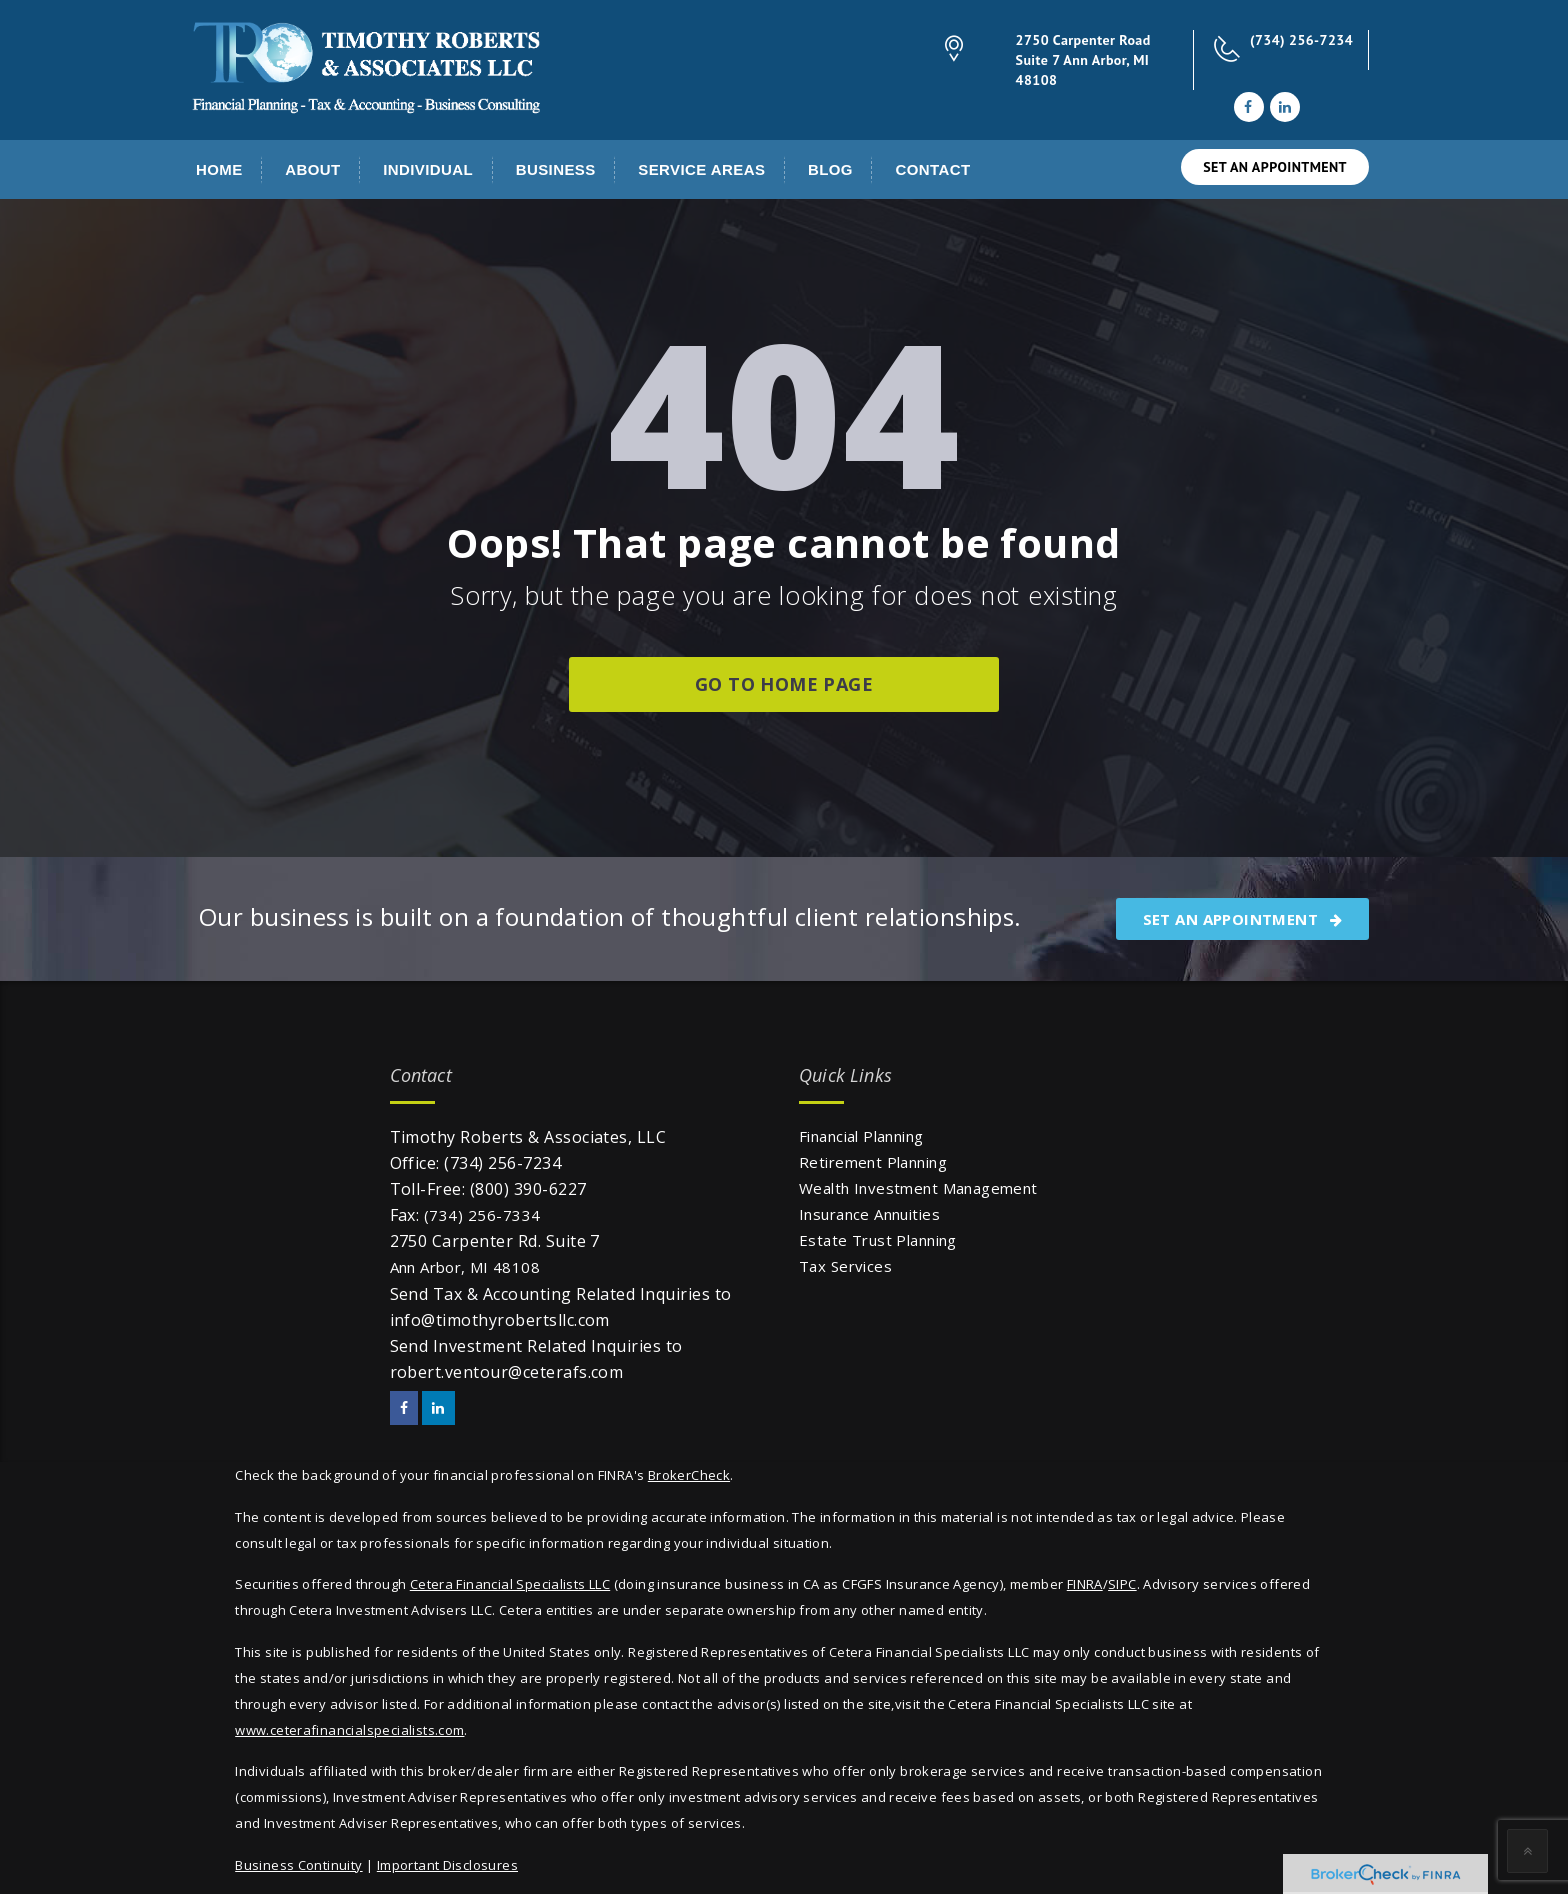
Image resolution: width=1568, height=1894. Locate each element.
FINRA (1085, 1584)
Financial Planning (861, 1136)
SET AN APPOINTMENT (1275, 167)
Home (219, 169)
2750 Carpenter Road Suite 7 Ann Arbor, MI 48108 (1083, 60)
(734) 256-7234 (1301, 40)
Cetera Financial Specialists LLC (510, 1584)
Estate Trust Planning (878, 1240)
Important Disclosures (447, 1865)
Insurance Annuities (869, 1214)
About (312, 169)
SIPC (1122, 1584)
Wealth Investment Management (918, 1188)
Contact (932, 169)
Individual (428, 169)
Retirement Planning (873, 1162)
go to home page (784, 684)
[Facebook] (1248, 107)
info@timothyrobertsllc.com (500, 1320)
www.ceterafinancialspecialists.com (349, 1730)
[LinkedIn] (1285, 107)
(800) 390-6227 (528, 1189)
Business (556, 169)
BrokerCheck (689, 1475)
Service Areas (701, 169)
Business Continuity (298, 1865)
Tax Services (845, 1266)
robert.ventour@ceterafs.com (507, 1372)
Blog (830, 169)
